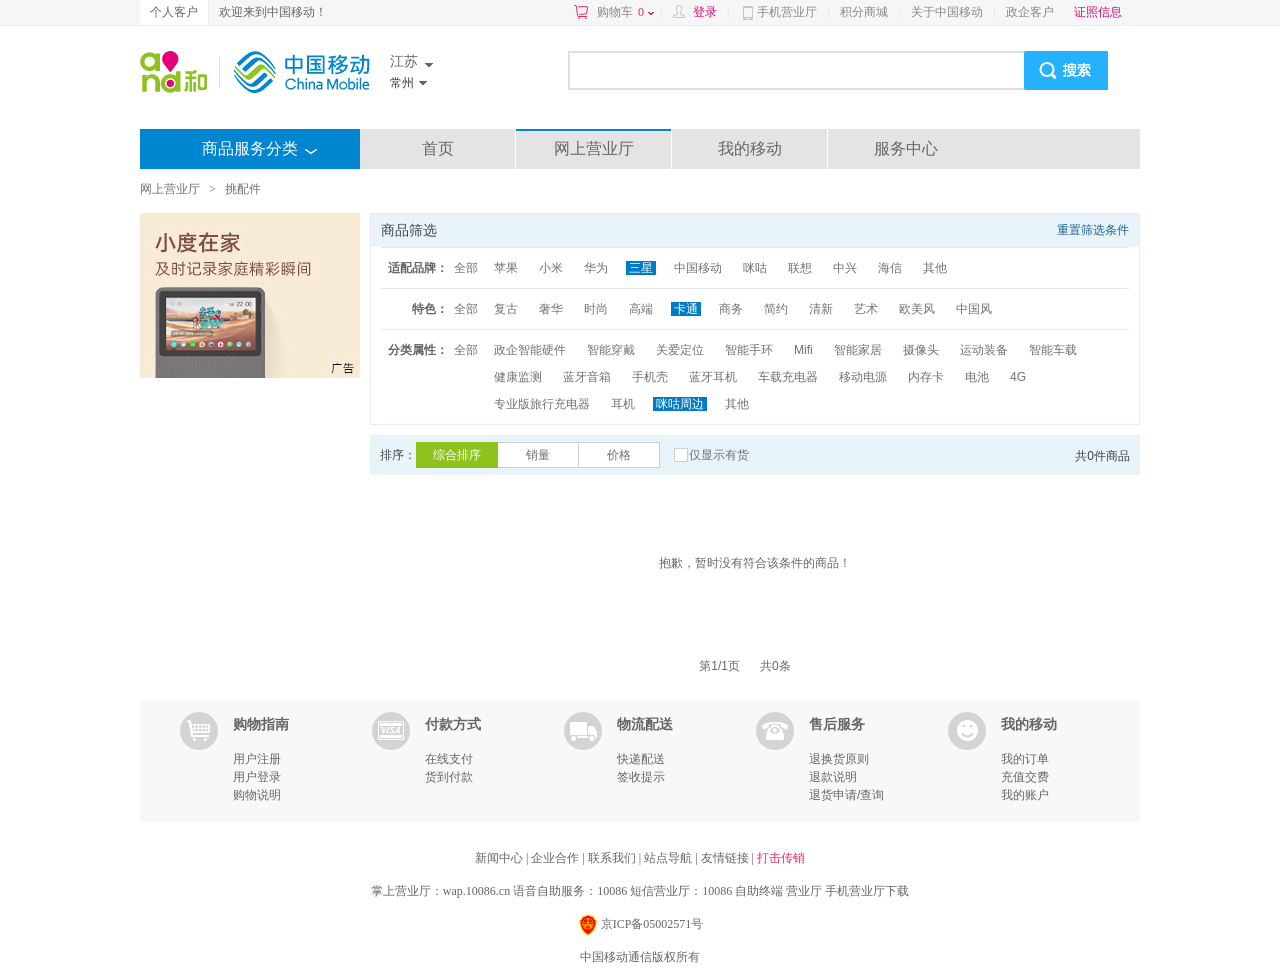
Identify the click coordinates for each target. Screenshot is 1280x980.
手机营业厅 (787, 12)
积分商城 (864, 12)
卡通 (686, 309)
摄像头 (921, 350)
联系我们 (613, 858)
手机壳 (650, 377)
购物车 (625, 12)
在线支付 (449, 759)
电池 (977, 377)
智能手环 (749, 350)
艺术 (866, 309)
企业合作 (556, 858)
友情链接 (726, 858)
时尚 (596, 309)
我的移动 (750, 148)
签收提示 (641, 777)
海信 (890, 268)
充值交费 (1025, 777)
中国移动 (698, 268)
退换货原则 (839, 759)
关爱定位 (680, 350)
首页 (438, 148)
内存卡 (926, 377)
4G (1018, 377)
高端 (641, 309)
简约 (776, 309)
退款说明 (833, 777)
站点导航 (669, 858)
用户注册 (257, 759)
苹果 (506, 268)
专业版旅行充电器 (542, 404)
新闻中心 (500, 858)
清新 (821, 309)
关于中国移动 (947, 12)
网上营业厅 (594, 148)
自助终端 (759, 891)
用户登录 (257, 777)
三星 (641, 268)
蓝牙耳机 (713, 377)
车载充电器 (788, 377)
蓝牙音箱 (587, 377)
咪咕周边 (680, 404)
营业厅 (804, 891)
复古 (506, 309)
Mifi (803, 350)
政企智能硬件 (530, 350)
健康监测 (518, 377)
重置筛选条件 (1093, 230)
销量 (538, 455)
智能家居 (858, 350)
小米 (551, 268)
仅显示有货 (719, 455)
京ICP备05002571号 (640, 925)
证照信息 (1098, 12)
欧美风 (917, 309)
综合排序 (457, 455)
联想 (800, 268)
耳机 (623, 404)
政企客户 (1030, 12)
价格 (619, 455)
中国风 (974, 309)
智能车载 (1053, 350)
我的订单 (1025, 759)
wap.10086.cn (476, 891)
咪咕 (755, 268)
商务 (731, 309)
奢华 (551, 309)
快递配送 (641, 759)
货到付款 (449, 777)
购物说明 (257, 795)
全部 (466, 268)
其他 (935, 268)
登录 (705, 12)
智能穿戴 (611, 350)
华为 (596, 268)
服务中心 (906, 148)
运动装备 (984, 350)
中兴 (845, 268)
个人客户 (174, 12)
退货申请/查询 (846, 795)
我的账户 (1025, 795)
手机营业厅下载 (867, 891)
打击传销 (781, 858)
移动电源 (863, 377)
